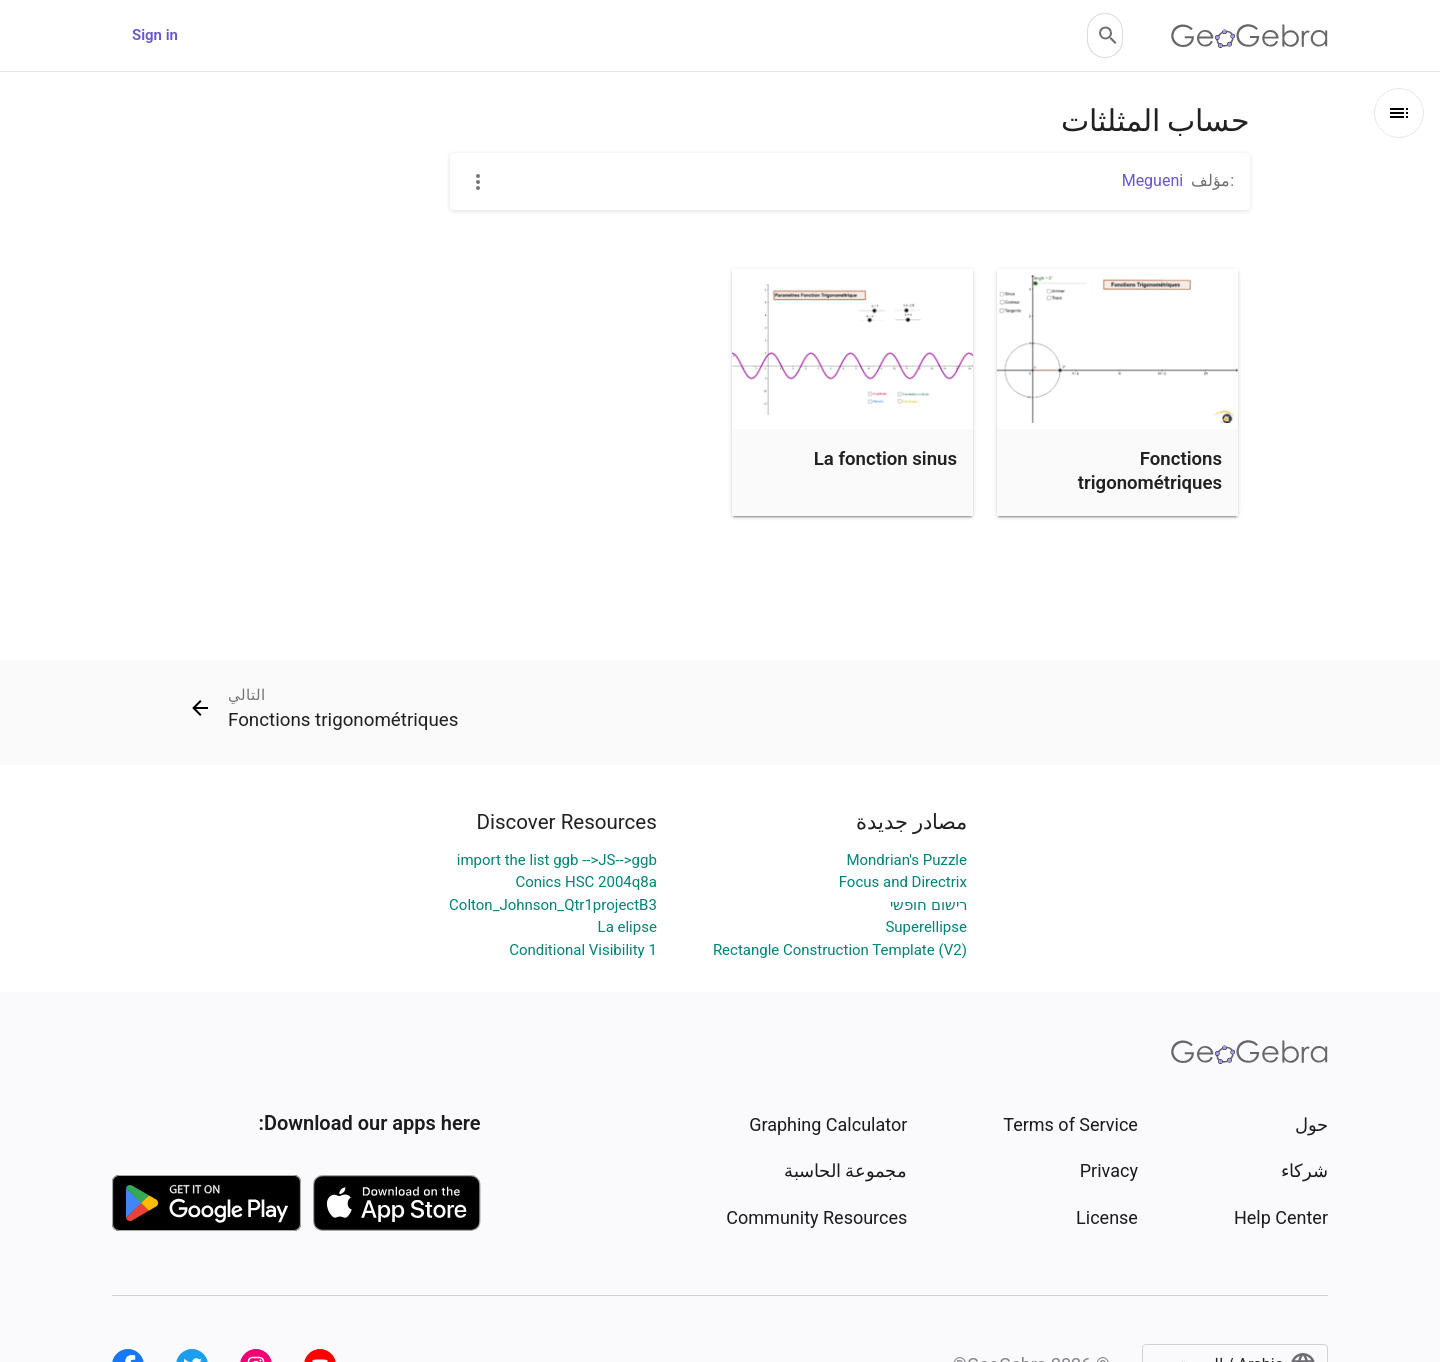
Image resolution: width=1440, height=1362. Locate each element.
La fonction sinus (885, 459)
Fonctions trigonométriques (1150, 471)
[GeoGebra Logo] (1249, 36)
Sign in (155, 35)
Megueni (1152, 180)
